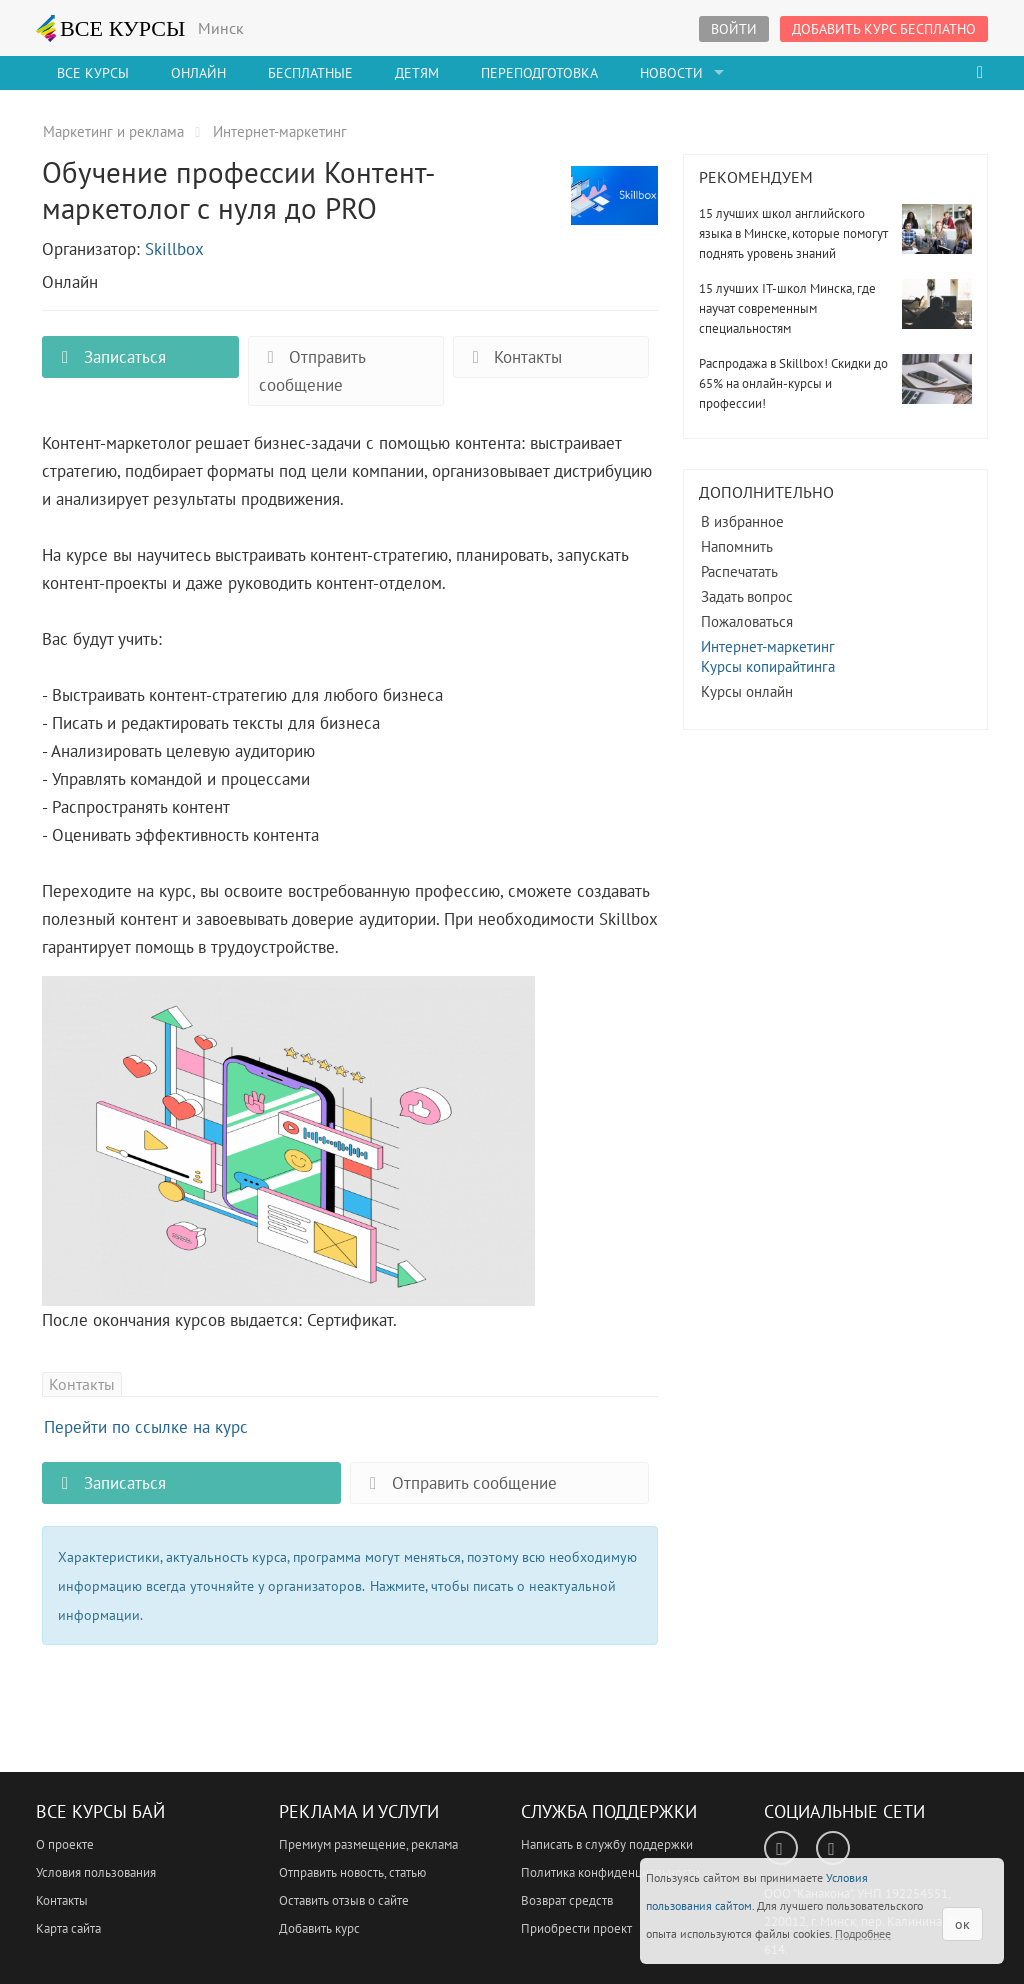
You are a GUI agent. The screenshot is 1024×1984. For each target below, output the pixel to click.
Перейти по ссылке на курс (146, 1427)
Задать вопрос (747, 596)
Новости (671, 73)
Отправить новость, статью (352, 1872)
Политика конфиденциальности (610, 1872)
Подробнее (863, 1933)
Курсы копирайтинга (768, 666)
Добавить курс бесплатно (884, 29)
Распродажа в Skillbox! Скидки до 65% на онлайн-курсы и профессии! (793, 383)
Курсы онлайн (747, 691)
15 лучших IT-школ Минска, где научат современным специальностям (787, 308)
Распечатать (739, 571)
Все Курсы (93, 73)
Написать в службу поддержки (607, 1844)
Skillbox (174, 249)
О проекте (65, 1844)
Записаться (109, 357)
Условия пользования (96, 1872)
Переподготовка (539, 73)
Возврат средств (567, 1900)
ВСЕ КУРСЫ (111, 28)
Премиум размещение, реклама (368, 1844)
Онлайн (198, 73)
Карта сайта (68, 1928)
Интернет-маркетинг (768, 646)
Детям (417, 73)
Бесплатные (310, 73)
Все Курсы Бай (100, 1811)
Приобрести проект (576, 1928)
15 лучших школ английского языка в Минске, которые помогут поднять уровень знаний (793, 233)
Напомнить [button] (737, 546)
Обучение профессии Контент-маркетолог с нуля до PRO (615, 207)
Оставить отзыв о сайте (344, 1900)
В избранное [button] (742, 521)
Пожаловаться (747, 621)
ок (962, 1924)
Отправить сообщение (312, 371)
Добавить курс (319, 1928)
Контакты (513, 357)
